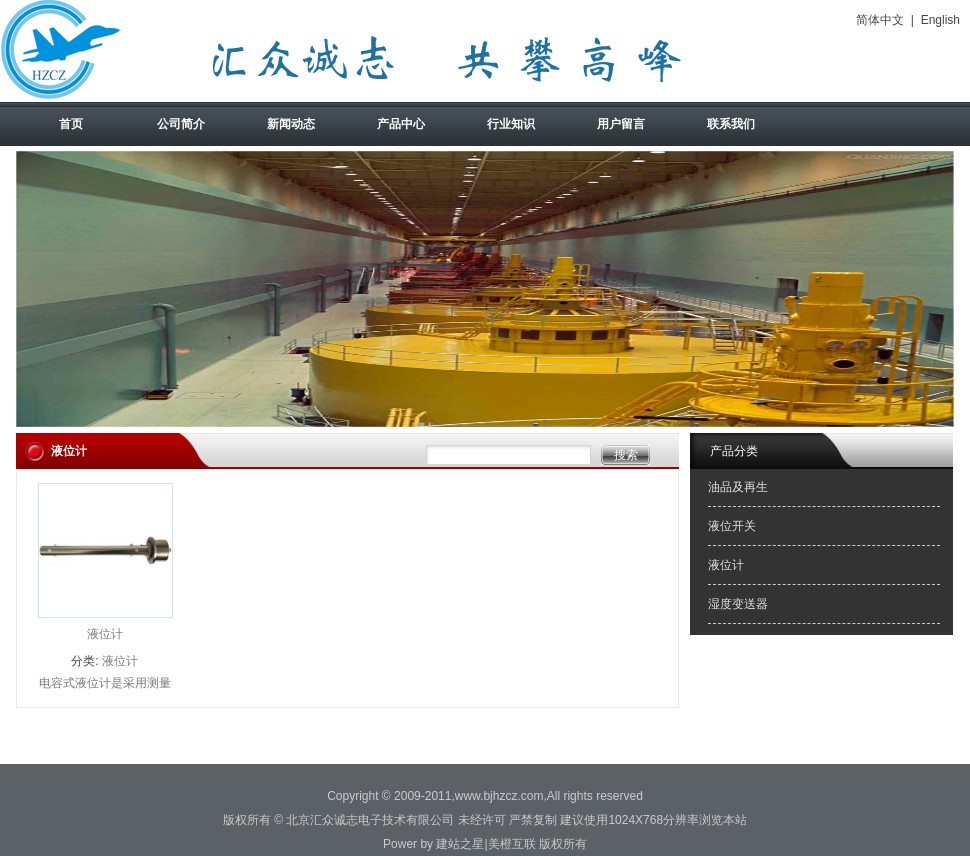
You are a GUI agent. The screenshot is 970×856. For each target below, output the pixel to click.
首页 (71, 124)
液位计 (105, 634)
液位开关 (732, 526)
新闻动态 (291, 124)
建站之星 (460, 844)
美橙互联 (512, 844)
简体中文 (880, 20)
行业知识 (511, 124)
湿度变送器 (738, 604)
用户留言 (621, 124)
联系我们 (731, 124)
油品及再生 (738, 487)
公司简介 (181, 124)
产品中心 (401, 124)
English (940, 20)
